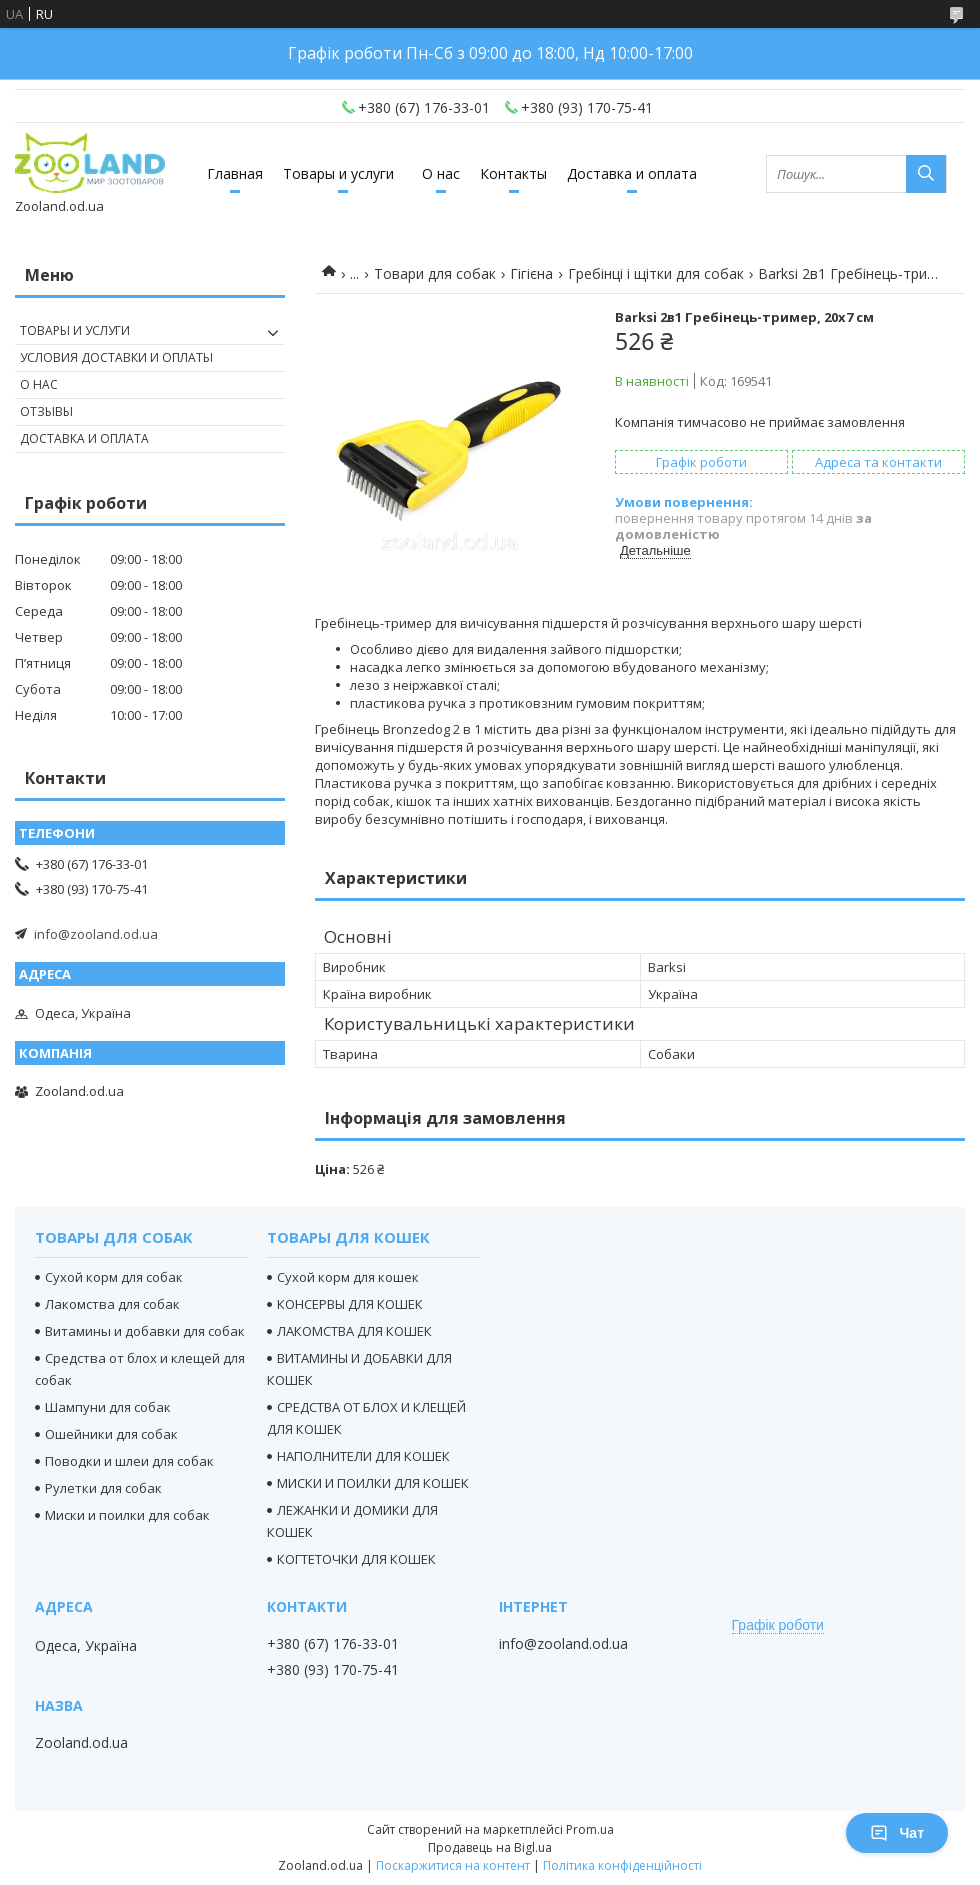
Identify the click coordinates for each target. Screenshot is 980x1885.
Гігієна (531, 273)
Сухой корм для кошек (348, 1277)
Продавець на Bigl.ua (490, 1847)
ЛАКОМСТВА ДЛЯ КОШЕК (354, 1331)
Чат (897, 1833)
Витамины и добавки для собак (145, 1331)
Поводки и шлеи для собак (129, 1461)
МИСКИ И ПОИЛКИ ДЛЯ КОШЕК (373, 1483)
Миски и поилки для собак (127, 1515)
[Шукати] (926, 174)
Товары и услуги (338, 173)
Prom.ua (590, 1829)
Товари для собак (435, 273)
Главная (235, 173)
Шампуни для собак (108, 1407)
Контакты (513, 173)
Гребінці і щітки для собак (656, 273)
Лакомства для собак (112, 1304)
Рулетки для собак (103, 1488)
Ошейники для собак (111, 1434)
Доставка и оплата (632, 173)
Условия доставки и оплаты (116, 357)
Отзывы (46, 411)
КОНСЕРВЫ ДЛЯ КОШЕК (350, 1304)
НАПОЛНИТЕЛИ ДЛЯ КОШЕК (363, 1456)
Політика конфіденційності (622, 1865)
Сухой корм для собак (114, 1277)
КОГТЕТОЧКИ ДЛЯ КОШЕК (356, 1559)
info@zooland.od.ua (96, 934)
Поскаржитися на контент (453, 1865)
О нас (441, 173)
